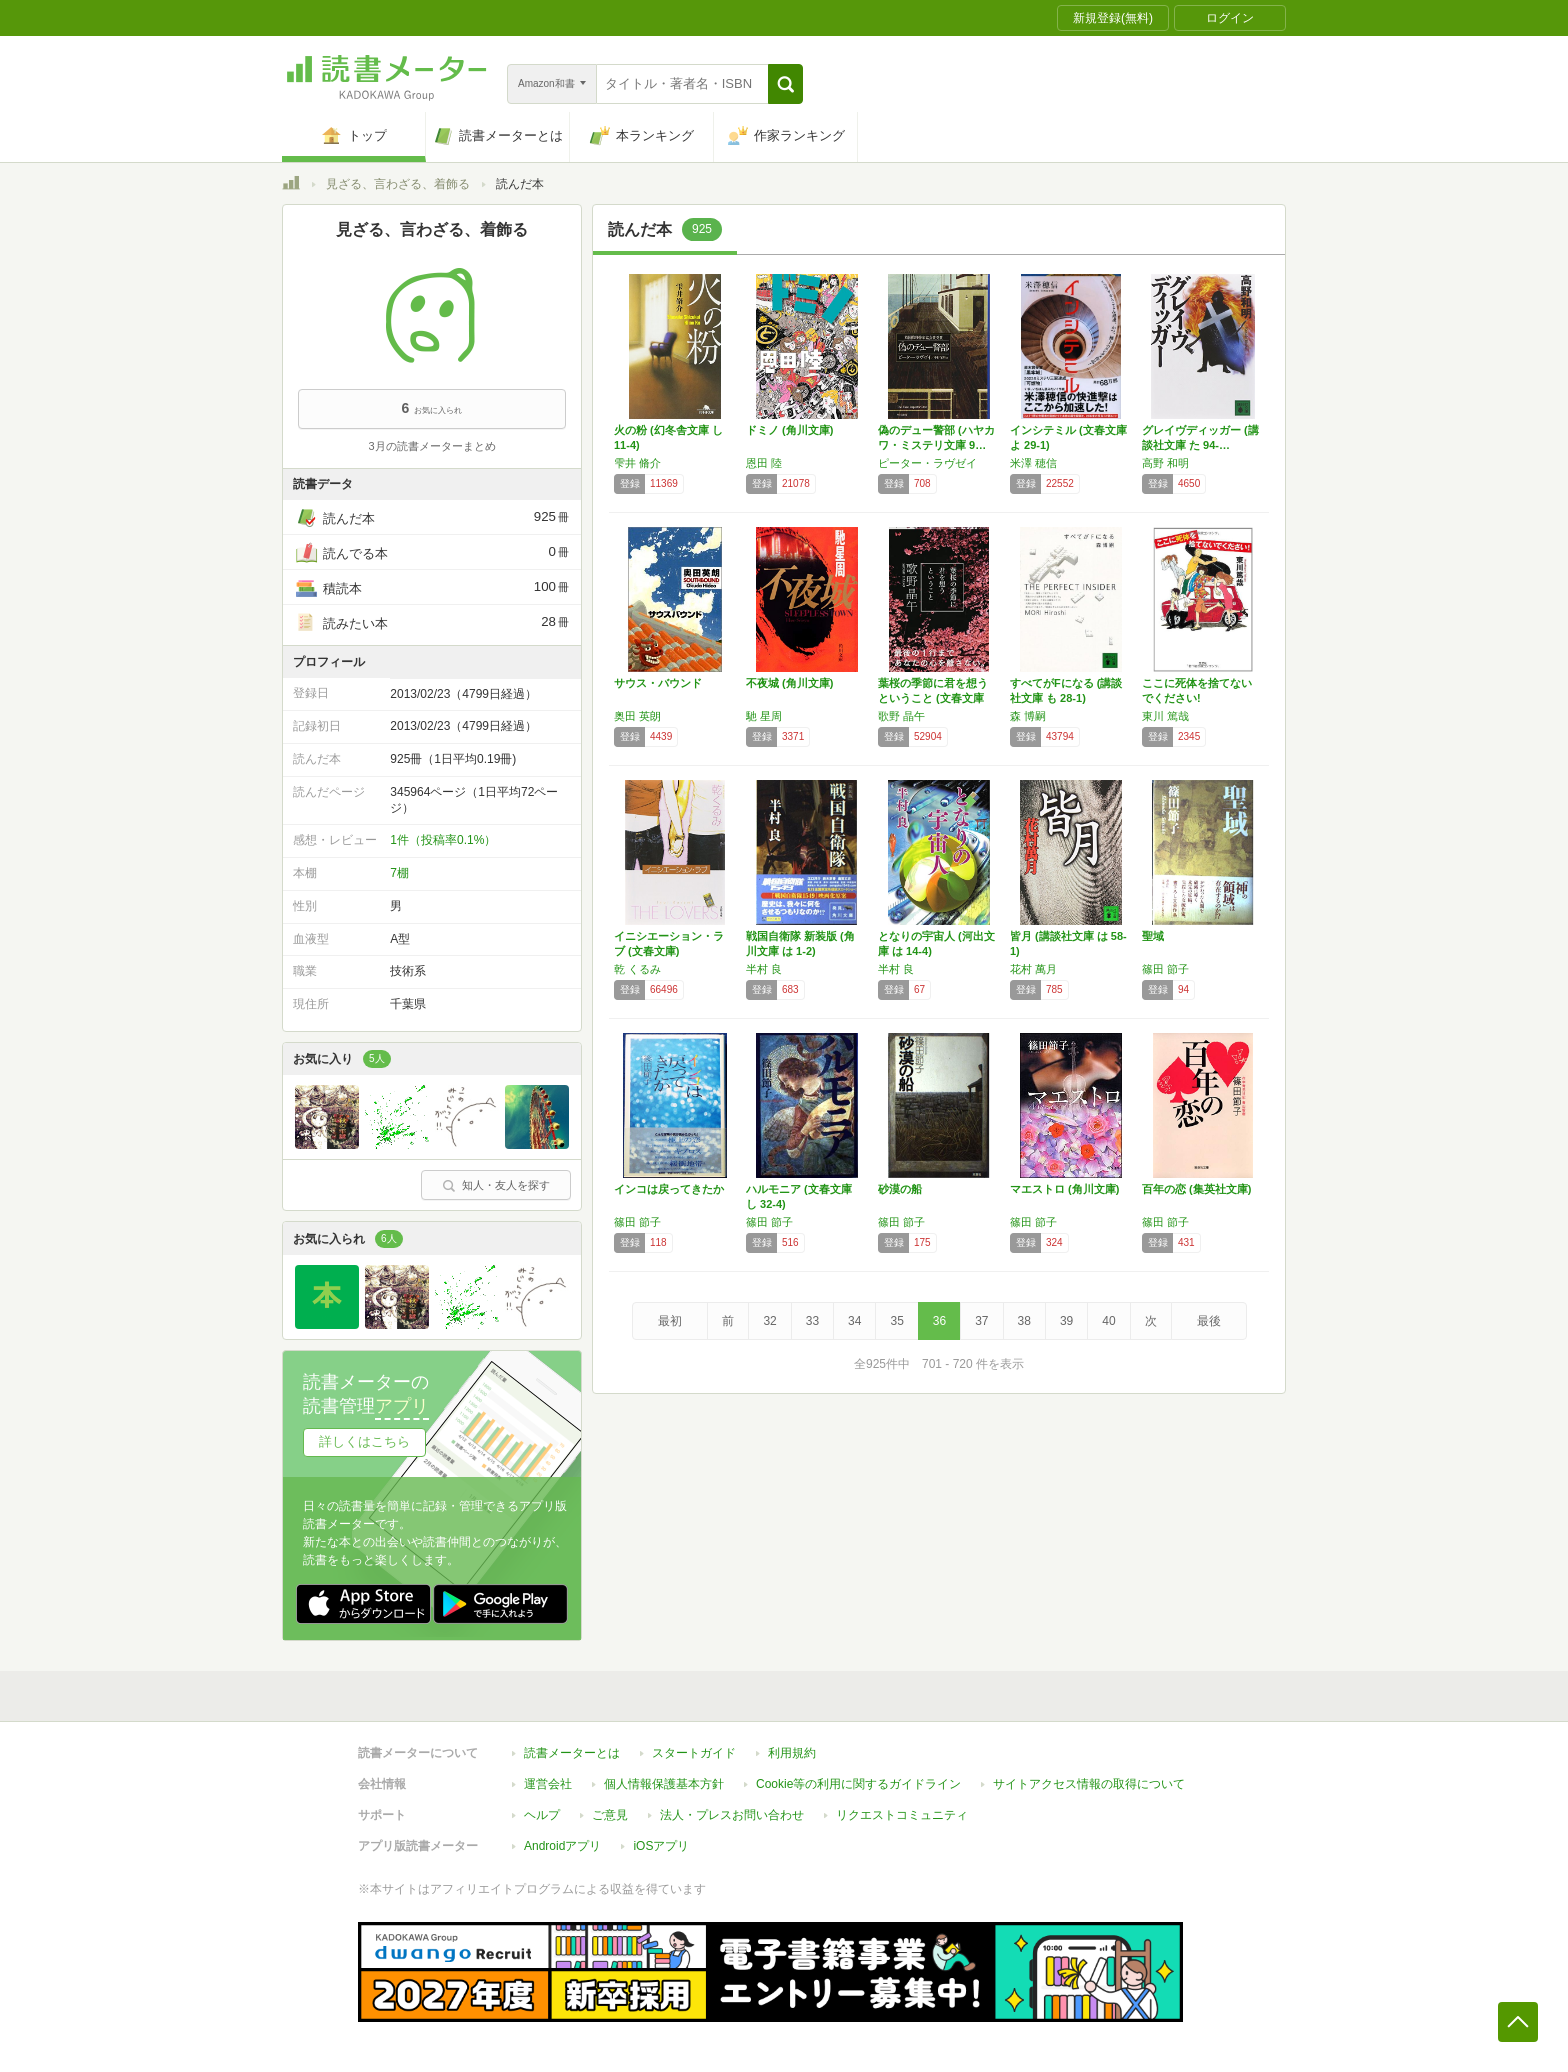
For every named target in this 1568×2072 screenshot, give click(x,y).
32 (769, 1321)
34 (854, 1321)
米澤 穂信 (1033, 463)
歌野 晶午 (901, 716)
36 (939, 1321)
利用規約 (792, 1753)
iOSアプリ (661, 1846)
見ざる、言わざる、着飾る (398, 184)
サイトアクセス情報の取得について (1089, 1784)
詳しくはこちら (364, 1441)
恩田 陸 (764, 463)
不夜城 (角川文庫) (789, 683)
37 (981, 1321)
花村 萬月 (1033, 969)
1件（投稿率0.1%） (443, 840)
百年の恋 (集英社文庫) (1196, 1189)
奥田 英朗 (637, 716)
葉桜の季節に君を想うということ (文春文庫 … (933, 698)
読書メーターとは (572, 1753)
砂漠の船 (900, 1189)
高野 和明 (1165, 463)
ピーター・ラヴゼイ (927, 463)
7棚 (399, 873)
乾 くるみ (637, 969)
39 (1066, 1321)
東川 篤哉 (1165, 716)
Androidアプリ (562, 1846)
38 (1024, 1321)
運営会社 (548, 1784)
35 (896, 1321)
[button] (785, 84)
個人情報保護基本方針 (664, 1784)
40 (1108, 1321)
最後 (1209, 1321)
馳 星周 (764, 716)
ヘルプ (542, 1815)
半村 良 (764, 969)
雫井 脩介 (637, 463)
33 (812, 1321)
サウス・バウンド (658, 683)
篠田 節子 (1165, 969)
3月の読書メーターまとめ (431, 446)
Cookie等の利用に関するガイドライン (858, 1784)
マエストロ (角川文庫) (1064, 1189)
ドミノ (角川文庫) (789, 430)
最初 (670, 1321)
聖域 (1153, 936)
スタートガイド (694, 1753)
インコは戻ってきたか (669, 1189)
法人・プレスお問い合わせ (732, 1815)
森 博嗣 (1028, 716)
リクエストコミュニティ (902, 1815)
